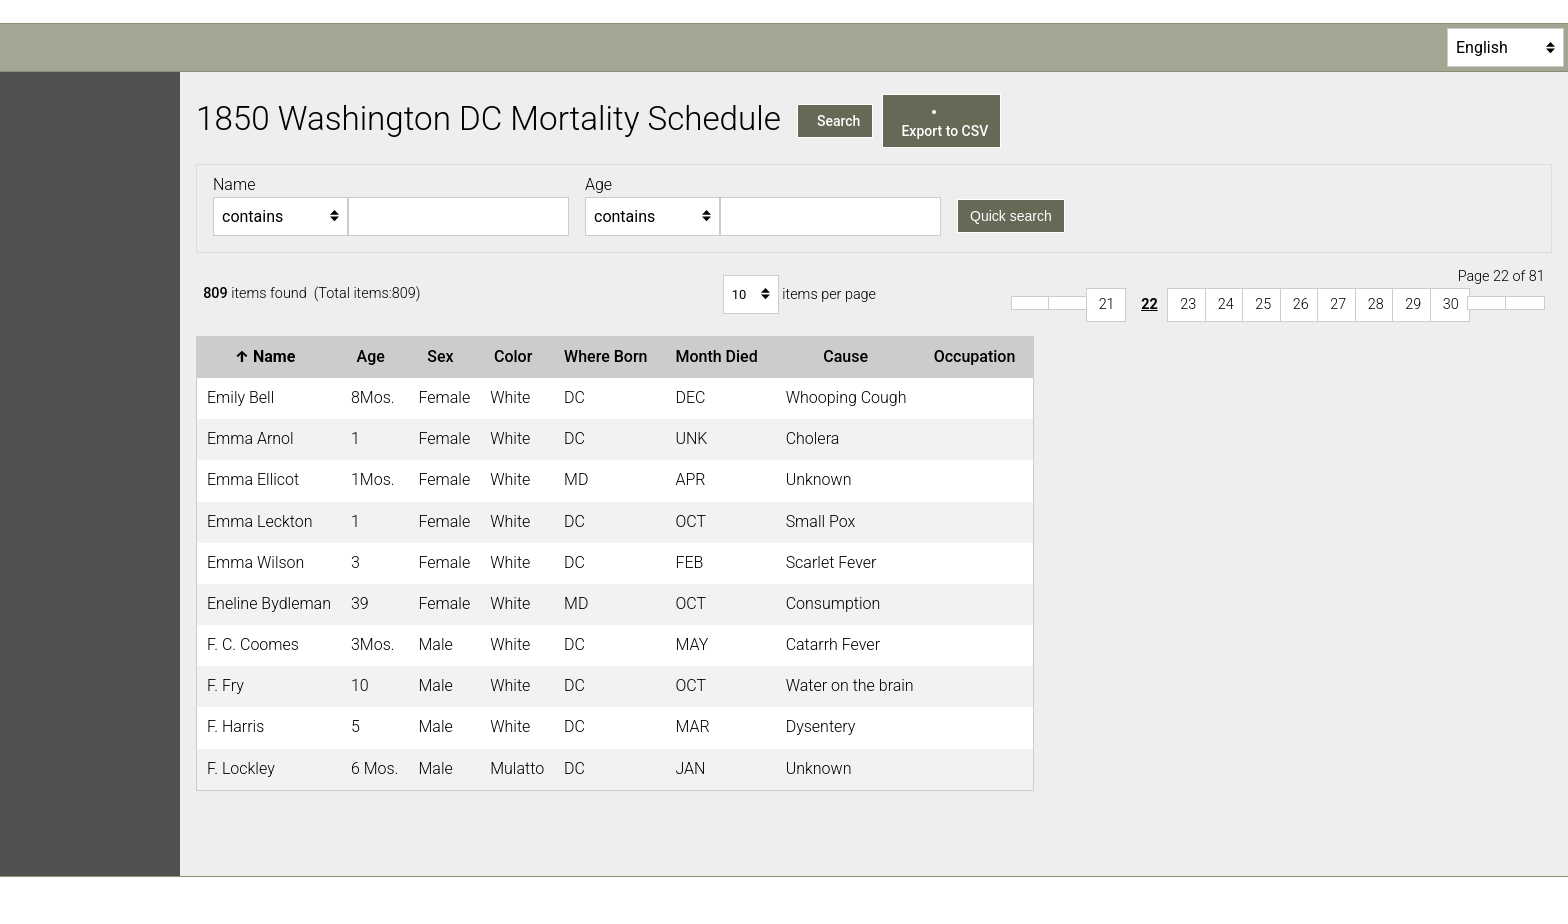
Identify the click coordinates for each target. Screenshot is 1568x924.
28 (1376, 304)
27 (1338, 304)
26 (1301, 304)
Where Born (609, 356)
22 (1149, 304)
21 (1107, 304)
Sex (444, 356)
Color (517, 356)
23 (1188, 304)
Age (375, 356)
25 (1263, 304)
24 (1226, 304)
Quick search (1011, 216)
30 (1451, 304)
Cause (849, 356)
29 (1413, 304)
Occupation (979, 356)
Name (269, 356)
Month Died (720, 356)
